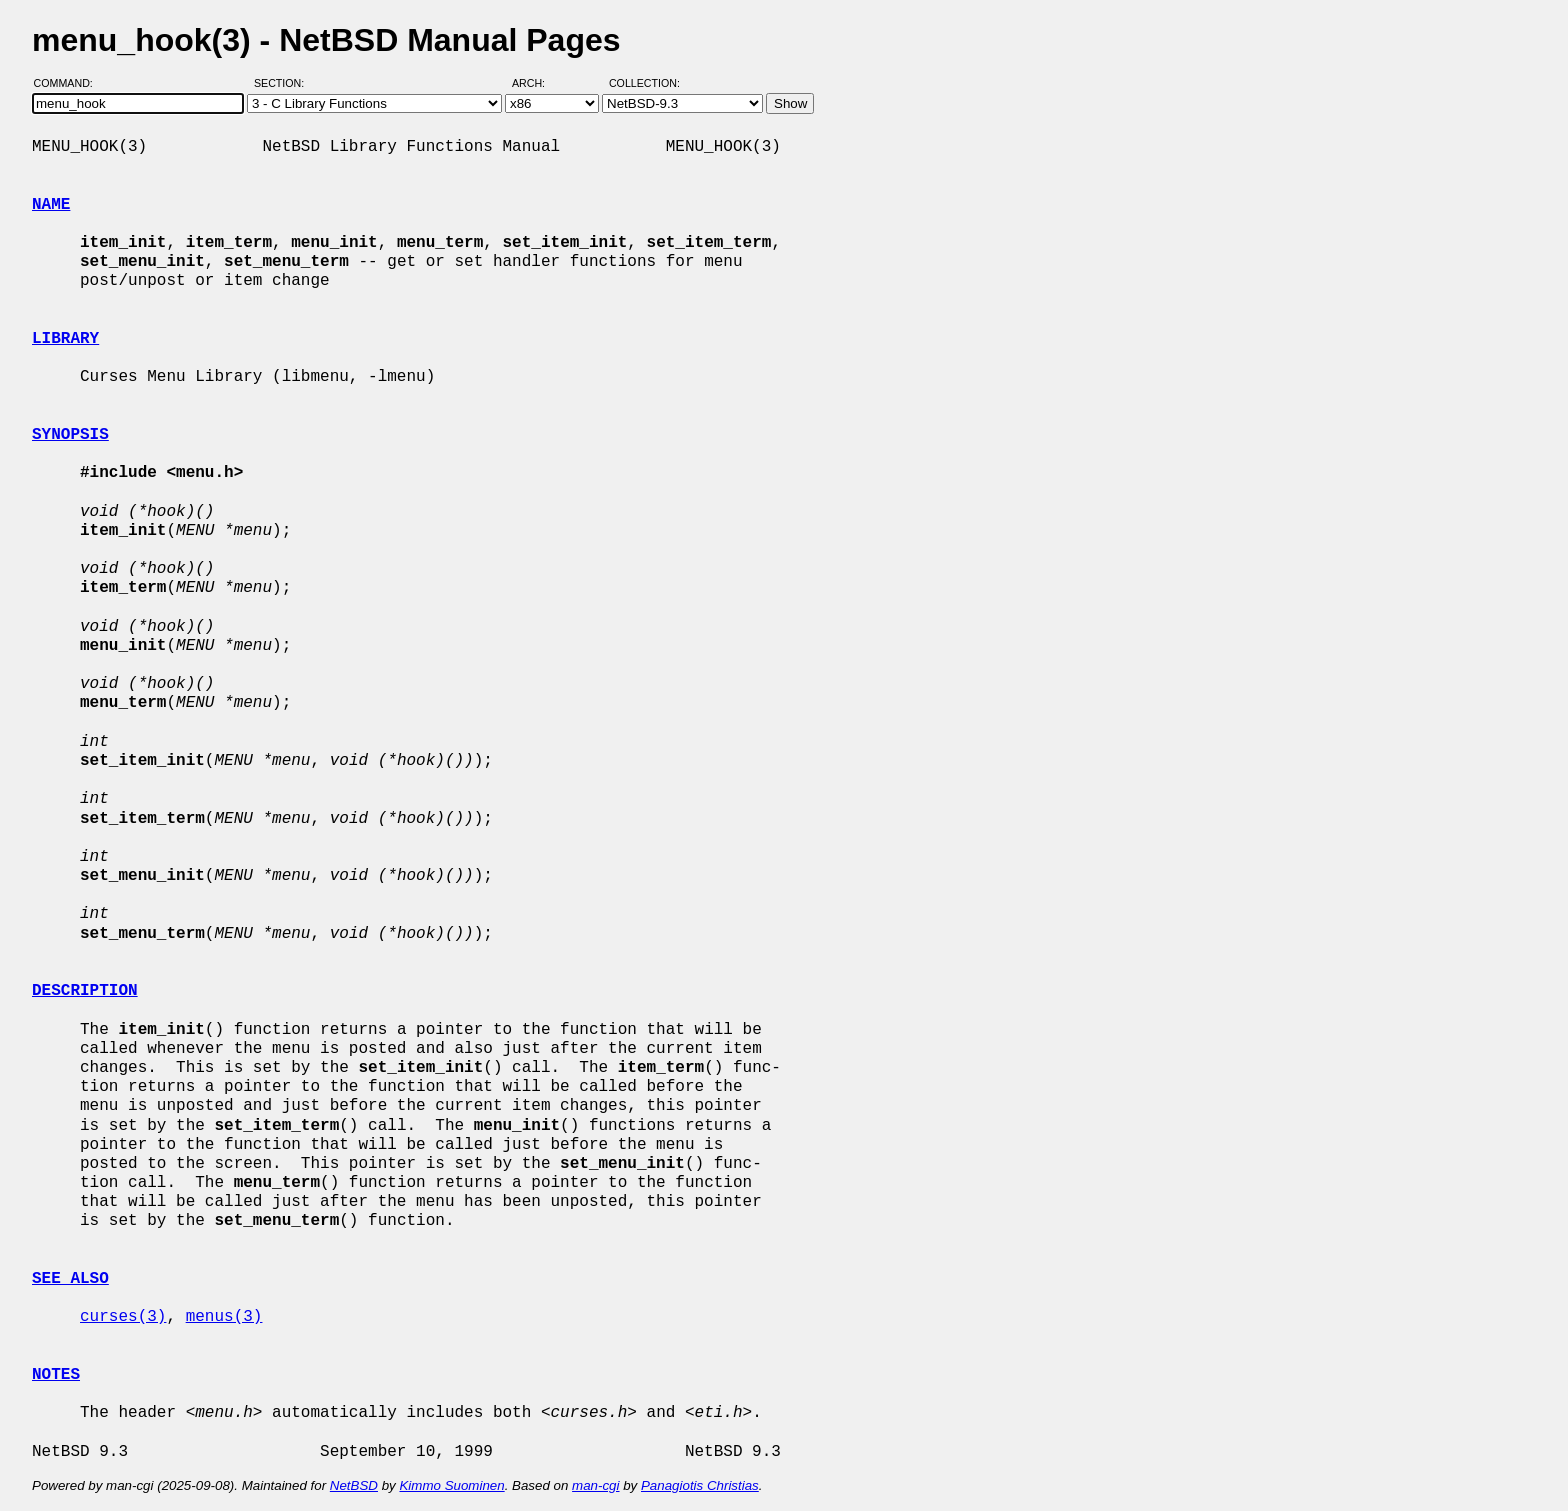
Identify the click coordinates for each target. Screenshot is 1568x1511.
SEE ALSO (70, 1279)
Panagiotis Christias (700, 1485)
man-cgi (595, 1485)
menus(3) (224, 1317)
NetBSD (354, 1485)
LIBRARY (65, 339)
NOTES (56, 1375)
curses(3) (123, 1317)
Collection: (644, 83)
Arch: (537, 83)
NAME (51, 205)
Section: (283, 83)
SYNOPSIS (70, 435)
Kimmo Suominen (451, 1485)
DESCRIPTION (85, 991)
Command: (69, 83)
